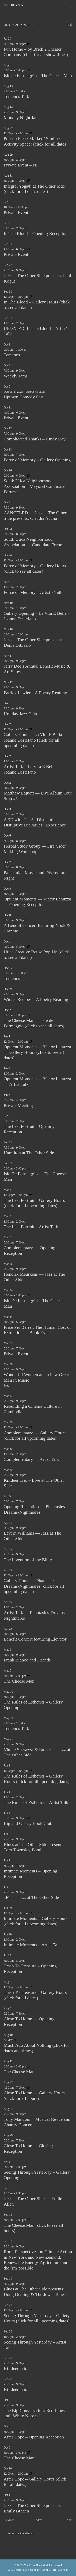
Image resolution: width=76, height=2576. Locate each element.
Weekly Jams (16, 375)
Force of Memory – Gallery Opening (37, 459)
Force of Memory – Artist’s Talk (33, 592)
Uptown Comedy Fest (24, 396)
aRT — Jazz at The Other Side (31, 1897)
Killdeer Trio (15, 2368)
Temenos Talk (16, 96)
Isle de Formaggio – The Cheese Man (38, 75)
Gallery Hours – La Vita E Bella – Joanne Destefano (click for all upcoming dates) (35, 740)
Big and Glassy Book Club (28, 1823)
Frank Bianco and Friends (27, 1659)
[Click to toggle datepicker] (19, 25)
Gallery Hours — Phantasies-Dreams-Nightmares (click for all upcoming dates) (34, 1586)
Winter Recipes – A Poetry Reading (36, 999)
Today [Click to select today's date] (38, 2520)
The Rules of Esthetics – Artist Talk (36, 1802)
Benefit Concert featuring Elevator (35, 1639)
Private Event (16, 212)
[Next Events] (69, 2520)
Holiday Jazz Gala (20, 713)
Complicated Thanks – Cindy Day (35, 438)
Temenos (12, 354)
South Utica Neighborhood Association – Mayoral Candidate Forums (34, 486)
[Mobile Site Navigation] (71, 5)
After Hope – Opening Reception (34, 2436)
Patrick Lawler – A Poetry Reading (35, 692)
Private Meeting (18, 1105)
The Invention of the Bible (28, 1559)
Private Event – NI (21, 164)
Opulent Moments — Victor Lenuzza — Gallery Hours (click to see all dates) (37, 1052)
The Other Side (14, 5)
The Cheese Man (19, 1681)
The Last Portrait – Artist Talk (31, 1226)
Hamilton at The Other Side (29, 1152)
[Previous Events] (9, 2520)
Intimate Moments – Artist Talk (32, 1944)
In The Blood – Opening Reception (36, 233)
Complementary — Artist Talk (31, 1459)
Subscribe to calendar (21, 2533)
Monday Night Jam (21, 117)
